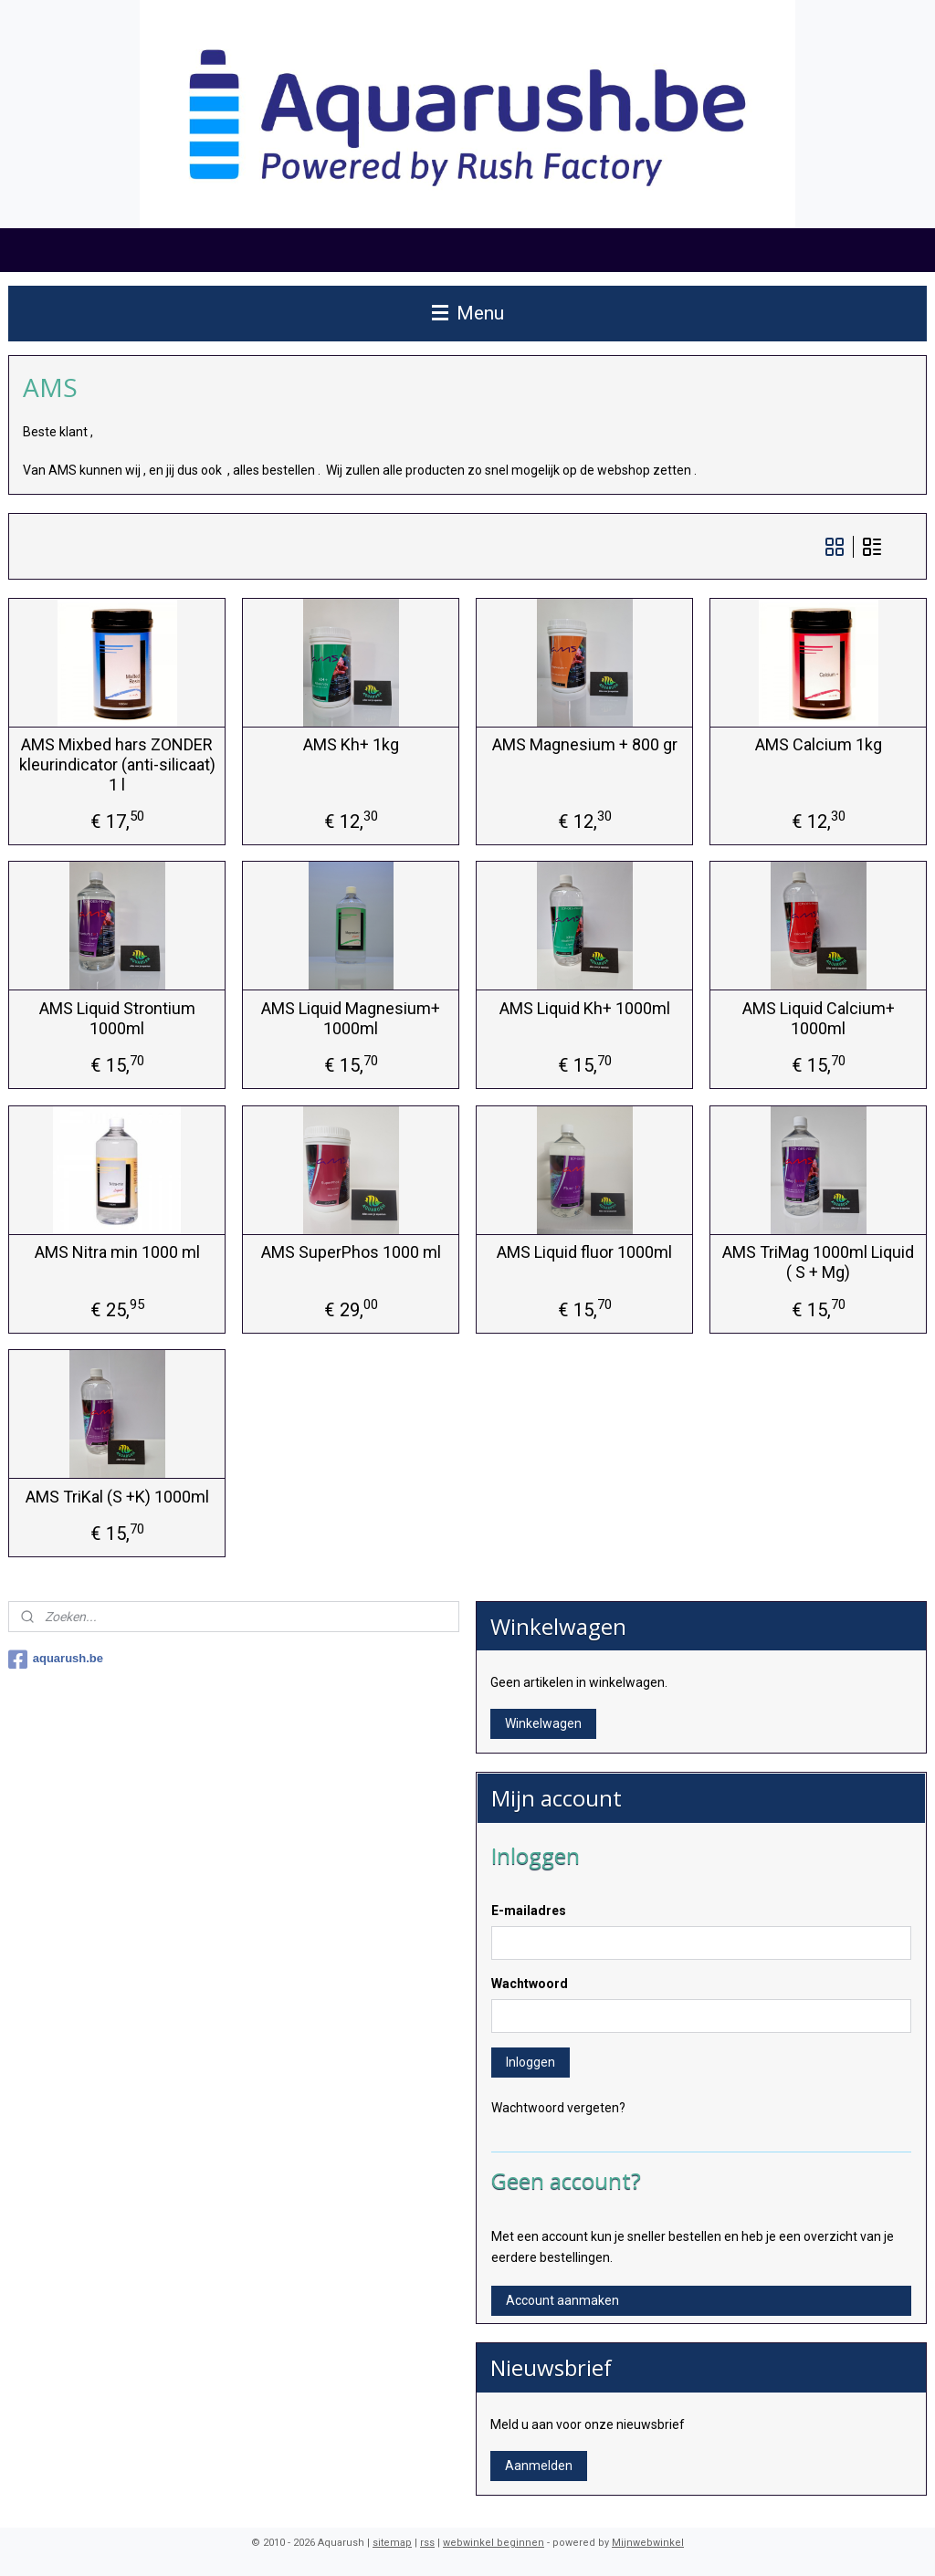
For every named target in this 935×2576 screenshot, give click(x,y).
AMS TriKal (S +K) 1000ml (117, 1496)
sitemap (392, 2543)
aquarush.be (55, 1659)
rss (427, 2543)
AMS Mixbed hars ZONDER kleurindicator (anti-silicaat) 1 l (117, 764)
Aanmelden (539, 2465)
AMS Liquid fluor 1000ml (584, 1252)
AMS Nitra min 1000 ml (117, 1252)
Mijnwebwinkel (648, 2543)
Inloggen (530, 2062)
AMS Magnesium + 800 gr (585, 744)
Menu (468, 313)
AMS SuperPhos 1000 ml (351, 1252)
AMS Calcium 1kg (818, 744)
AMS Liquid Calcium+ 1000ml (818, 1018)
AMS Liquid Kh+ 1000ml (584, 1008)
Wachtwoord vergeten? (558, 2107)
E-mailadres (528, 1910)
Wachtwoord (529, 1983)
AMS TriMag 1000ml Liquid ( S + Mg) (818, 1262)
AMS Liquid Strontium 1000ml (117, 1018)
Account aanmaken (562, 2300)
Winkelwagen (543, 1723)
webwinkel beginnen (493, 2543)
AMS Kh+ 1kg (351, 744)
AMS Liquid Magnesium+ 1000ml (350, 1018)
